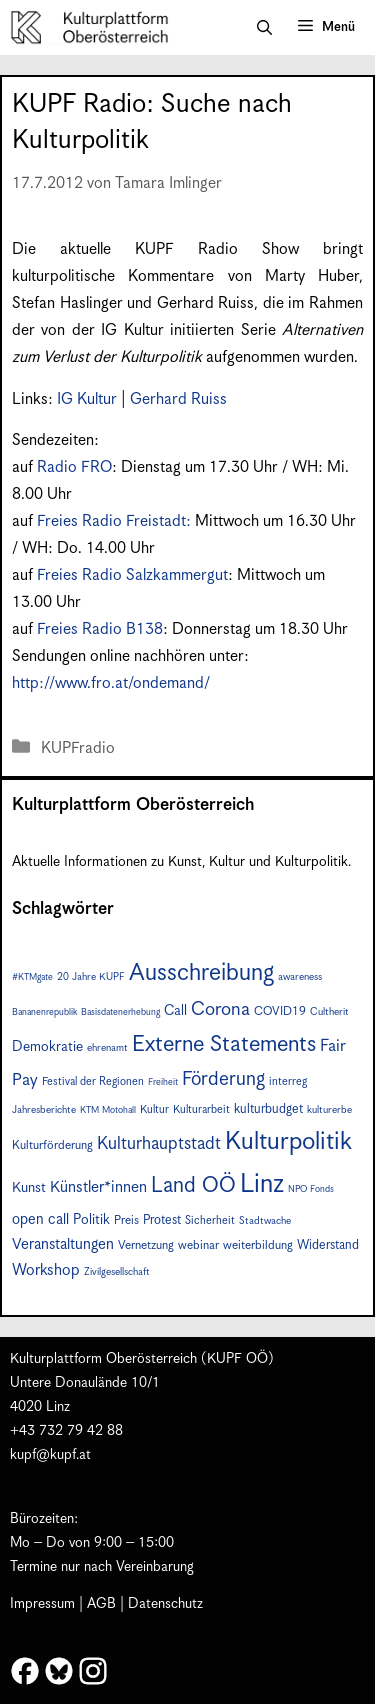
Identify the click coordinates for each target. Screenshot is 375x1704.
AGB (101, 1604)
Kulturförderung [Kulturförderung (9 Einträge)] (52, 1145)
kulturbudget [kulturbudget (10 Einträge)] (268, 1109)
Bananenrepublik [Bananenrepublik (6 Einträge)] (44, 1012)
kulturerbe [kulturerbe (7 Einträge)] (329, 1110)
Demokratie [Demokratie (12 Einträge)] (47, 1047)
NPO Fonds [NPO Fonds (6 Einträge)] (311, 1189)
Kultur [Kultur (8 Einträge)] (154, 1109)
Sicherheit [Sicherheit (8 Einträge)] (210, 1220)
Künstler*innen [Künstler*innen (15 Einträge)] (98, 1187)
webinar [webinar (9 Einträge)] (198, 1245)
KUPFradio (78, 748)
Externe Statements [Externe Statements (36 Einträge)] (224, 1044)
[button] (264, 28)
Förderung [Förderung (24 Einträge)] (223, 1079)
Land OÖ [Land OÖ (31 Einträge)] (193, 1186)
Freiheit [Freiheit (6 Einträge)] (163, 1082)
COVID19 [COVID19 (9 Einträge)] (280, 1011)
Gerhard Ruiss (178, 399)
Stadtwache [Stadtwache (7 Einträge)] (265, 1221)
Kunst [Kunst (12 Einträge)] (29, 1188)
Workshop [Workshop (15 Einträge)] (46, 1270)
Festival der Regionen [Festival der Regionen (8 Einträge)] (93, 1081)
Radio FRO (74, 467)
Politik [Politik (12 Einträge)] (91, 1220)
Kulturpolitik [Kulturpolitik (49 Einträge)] (288, 1142)
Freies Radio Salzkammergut (132, 575)
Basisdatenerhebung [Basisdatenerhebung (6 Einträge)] (120, 1012)
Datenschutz (165, 1604)
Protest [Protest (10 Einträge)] (162, 1220)
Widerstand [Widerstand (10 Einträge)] (328, 1245)
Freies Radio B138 (100, 629)
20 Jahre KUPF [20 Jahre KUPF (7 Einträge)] (91, 977)
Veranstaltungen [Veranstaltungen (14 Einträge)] (63, 1244)
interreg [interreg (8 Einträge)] (288, 1081)
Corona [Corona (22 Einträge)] (220, 1009)
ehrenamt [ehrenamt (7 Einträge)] (107, 1048)
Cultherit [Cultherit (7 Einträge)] (329, 1012)
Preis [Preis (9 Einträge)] (126, 1220)
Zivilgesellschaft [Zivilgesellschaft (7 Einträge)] (117, 1272)
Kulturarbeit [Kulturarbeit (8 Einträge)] (201, 1109)
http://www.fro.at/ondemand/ (111, 683)
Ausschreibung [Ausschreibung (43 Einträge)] (201, 973)
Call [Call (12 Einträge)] (175, 1011)
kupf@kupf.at (50, 1455)
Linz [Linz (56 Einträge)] (262, 1184)
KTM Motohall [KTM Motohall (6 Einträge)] (108, 1110)
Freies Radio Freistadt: (116, 521)
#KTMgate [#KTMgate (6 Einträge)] (32, 977)
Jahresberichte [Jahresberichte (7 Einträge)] (44, 1110)
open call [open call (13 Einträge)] (40, 1219)
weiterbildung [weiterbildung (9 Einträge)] (258, 1245)
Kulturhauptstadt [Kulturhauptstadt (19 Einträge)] (159, 1144)
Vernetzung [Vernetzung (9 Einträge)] (146, 1245)
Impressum (42, 1604)
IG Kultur (87, 399)
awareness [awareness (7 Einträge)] (300, 977)
